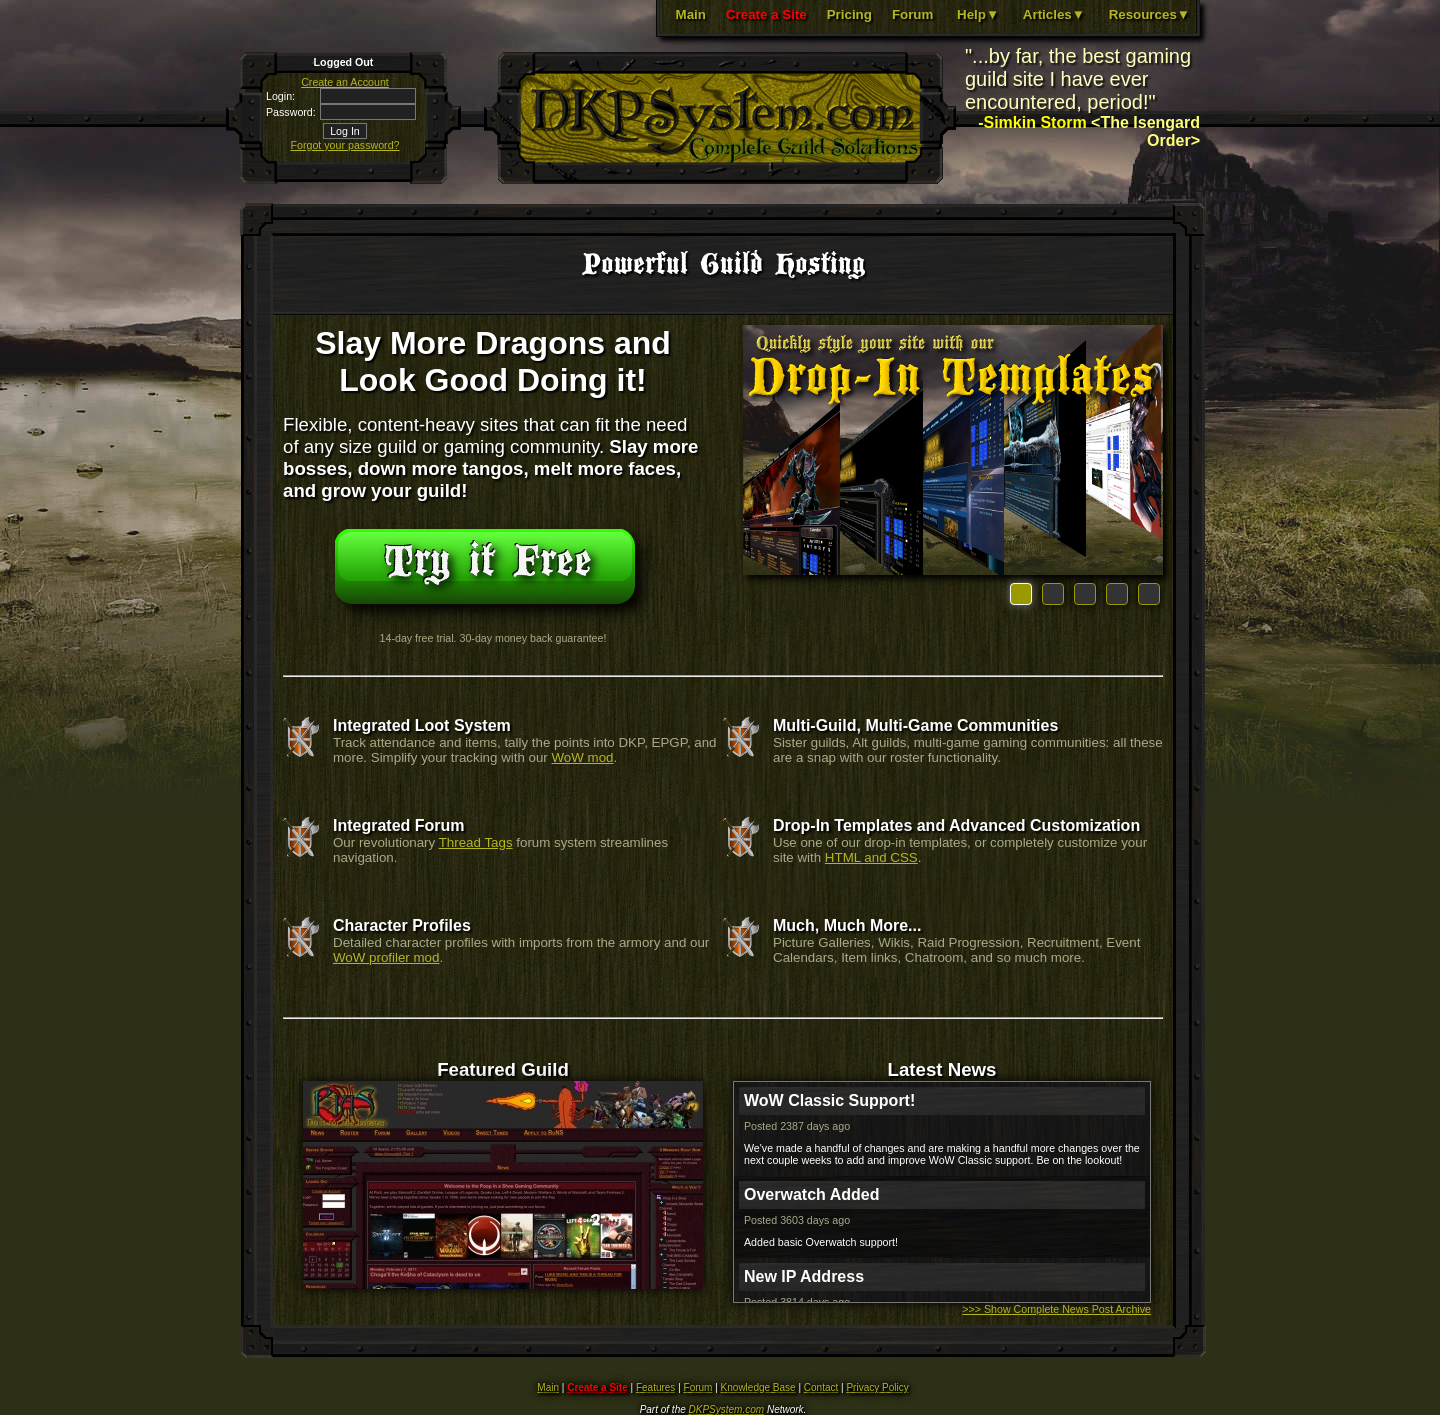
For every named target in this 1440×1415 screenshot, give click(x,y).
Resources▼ (1149, 14)
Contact (821, 1387)
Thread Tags (476, 842)
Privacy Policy (877, 1387)
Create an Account (345, 82)
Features (655, 1387)
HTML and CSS (871, 857)
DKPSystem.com (727, 1409)
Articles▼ (1054, 14)
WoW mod (583, 757)
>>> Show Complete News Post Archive (1056, 1309)
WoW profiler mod (386, 957)
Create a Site (766, 14)
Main (691, 14)
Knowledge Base (758, 1387)
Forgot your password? (345, 145)
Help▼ (978, 14)
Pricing (849, 14)
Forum (912, 14)
